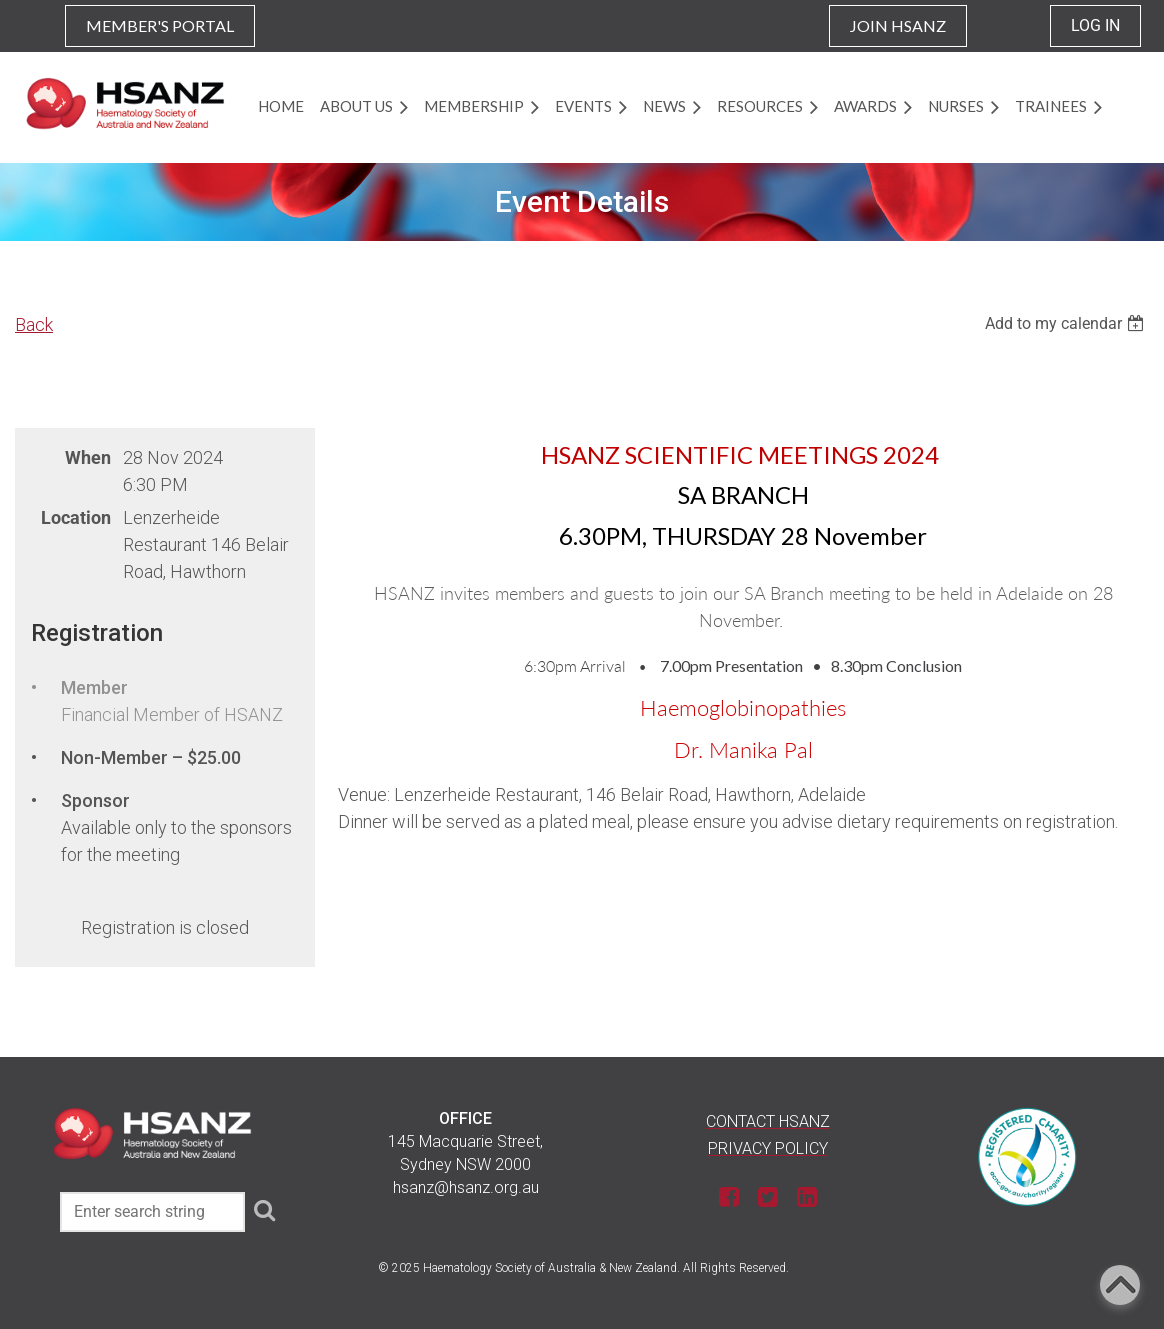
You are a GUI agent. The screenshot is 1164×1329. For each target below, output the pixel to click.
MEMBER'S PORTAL (160, 25)
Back (34, 324)
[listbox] (1067, 323)
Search (264, 1210)
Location (76, 517)
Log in (1095, 25)
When (88, 457)
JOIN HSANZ (898, 25)
